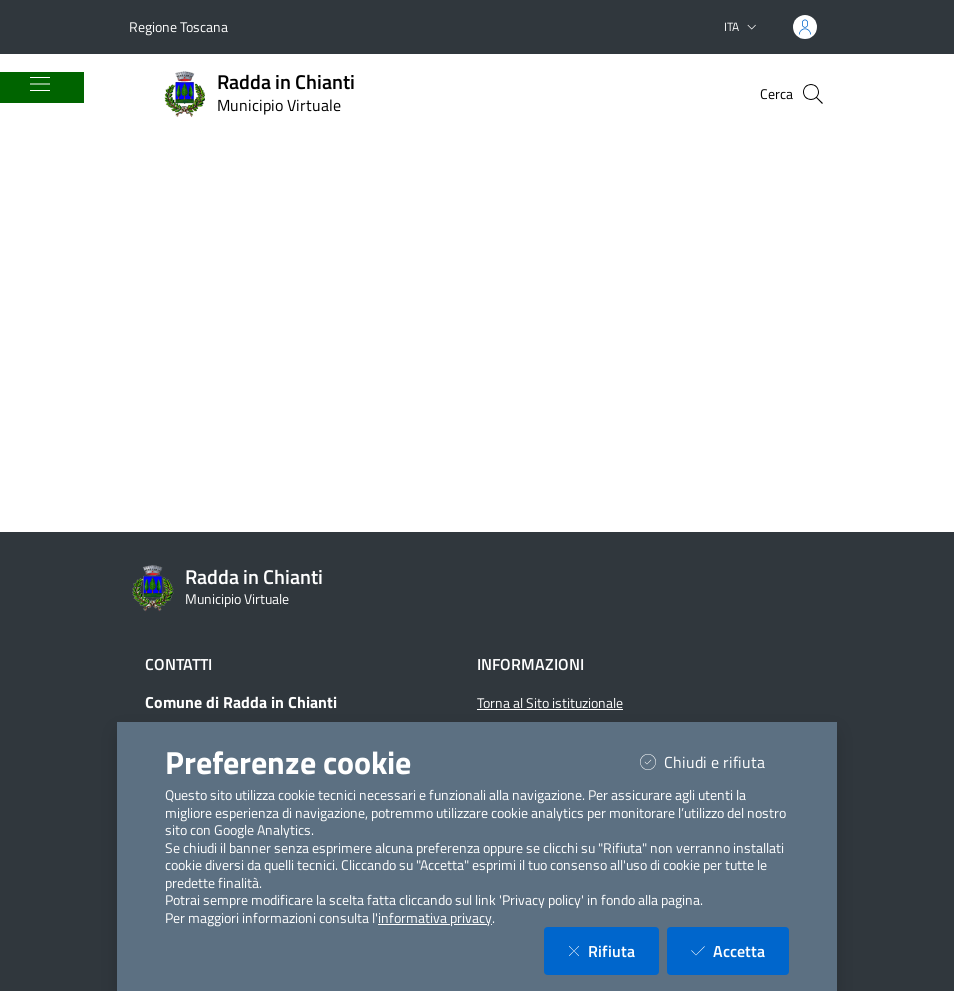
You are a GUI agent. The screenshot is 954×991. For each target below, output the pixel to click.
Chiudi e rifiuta (714, 761)
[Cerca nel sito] (813, 94)
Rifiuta (613, 950)
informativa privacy (435, 918)
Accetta (740, 950)
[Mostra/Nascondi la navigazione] (40, 84)
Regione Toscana (178, 26)
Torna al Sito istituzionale (550, 703)
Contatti (178, 664)
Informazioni (530, 664)
